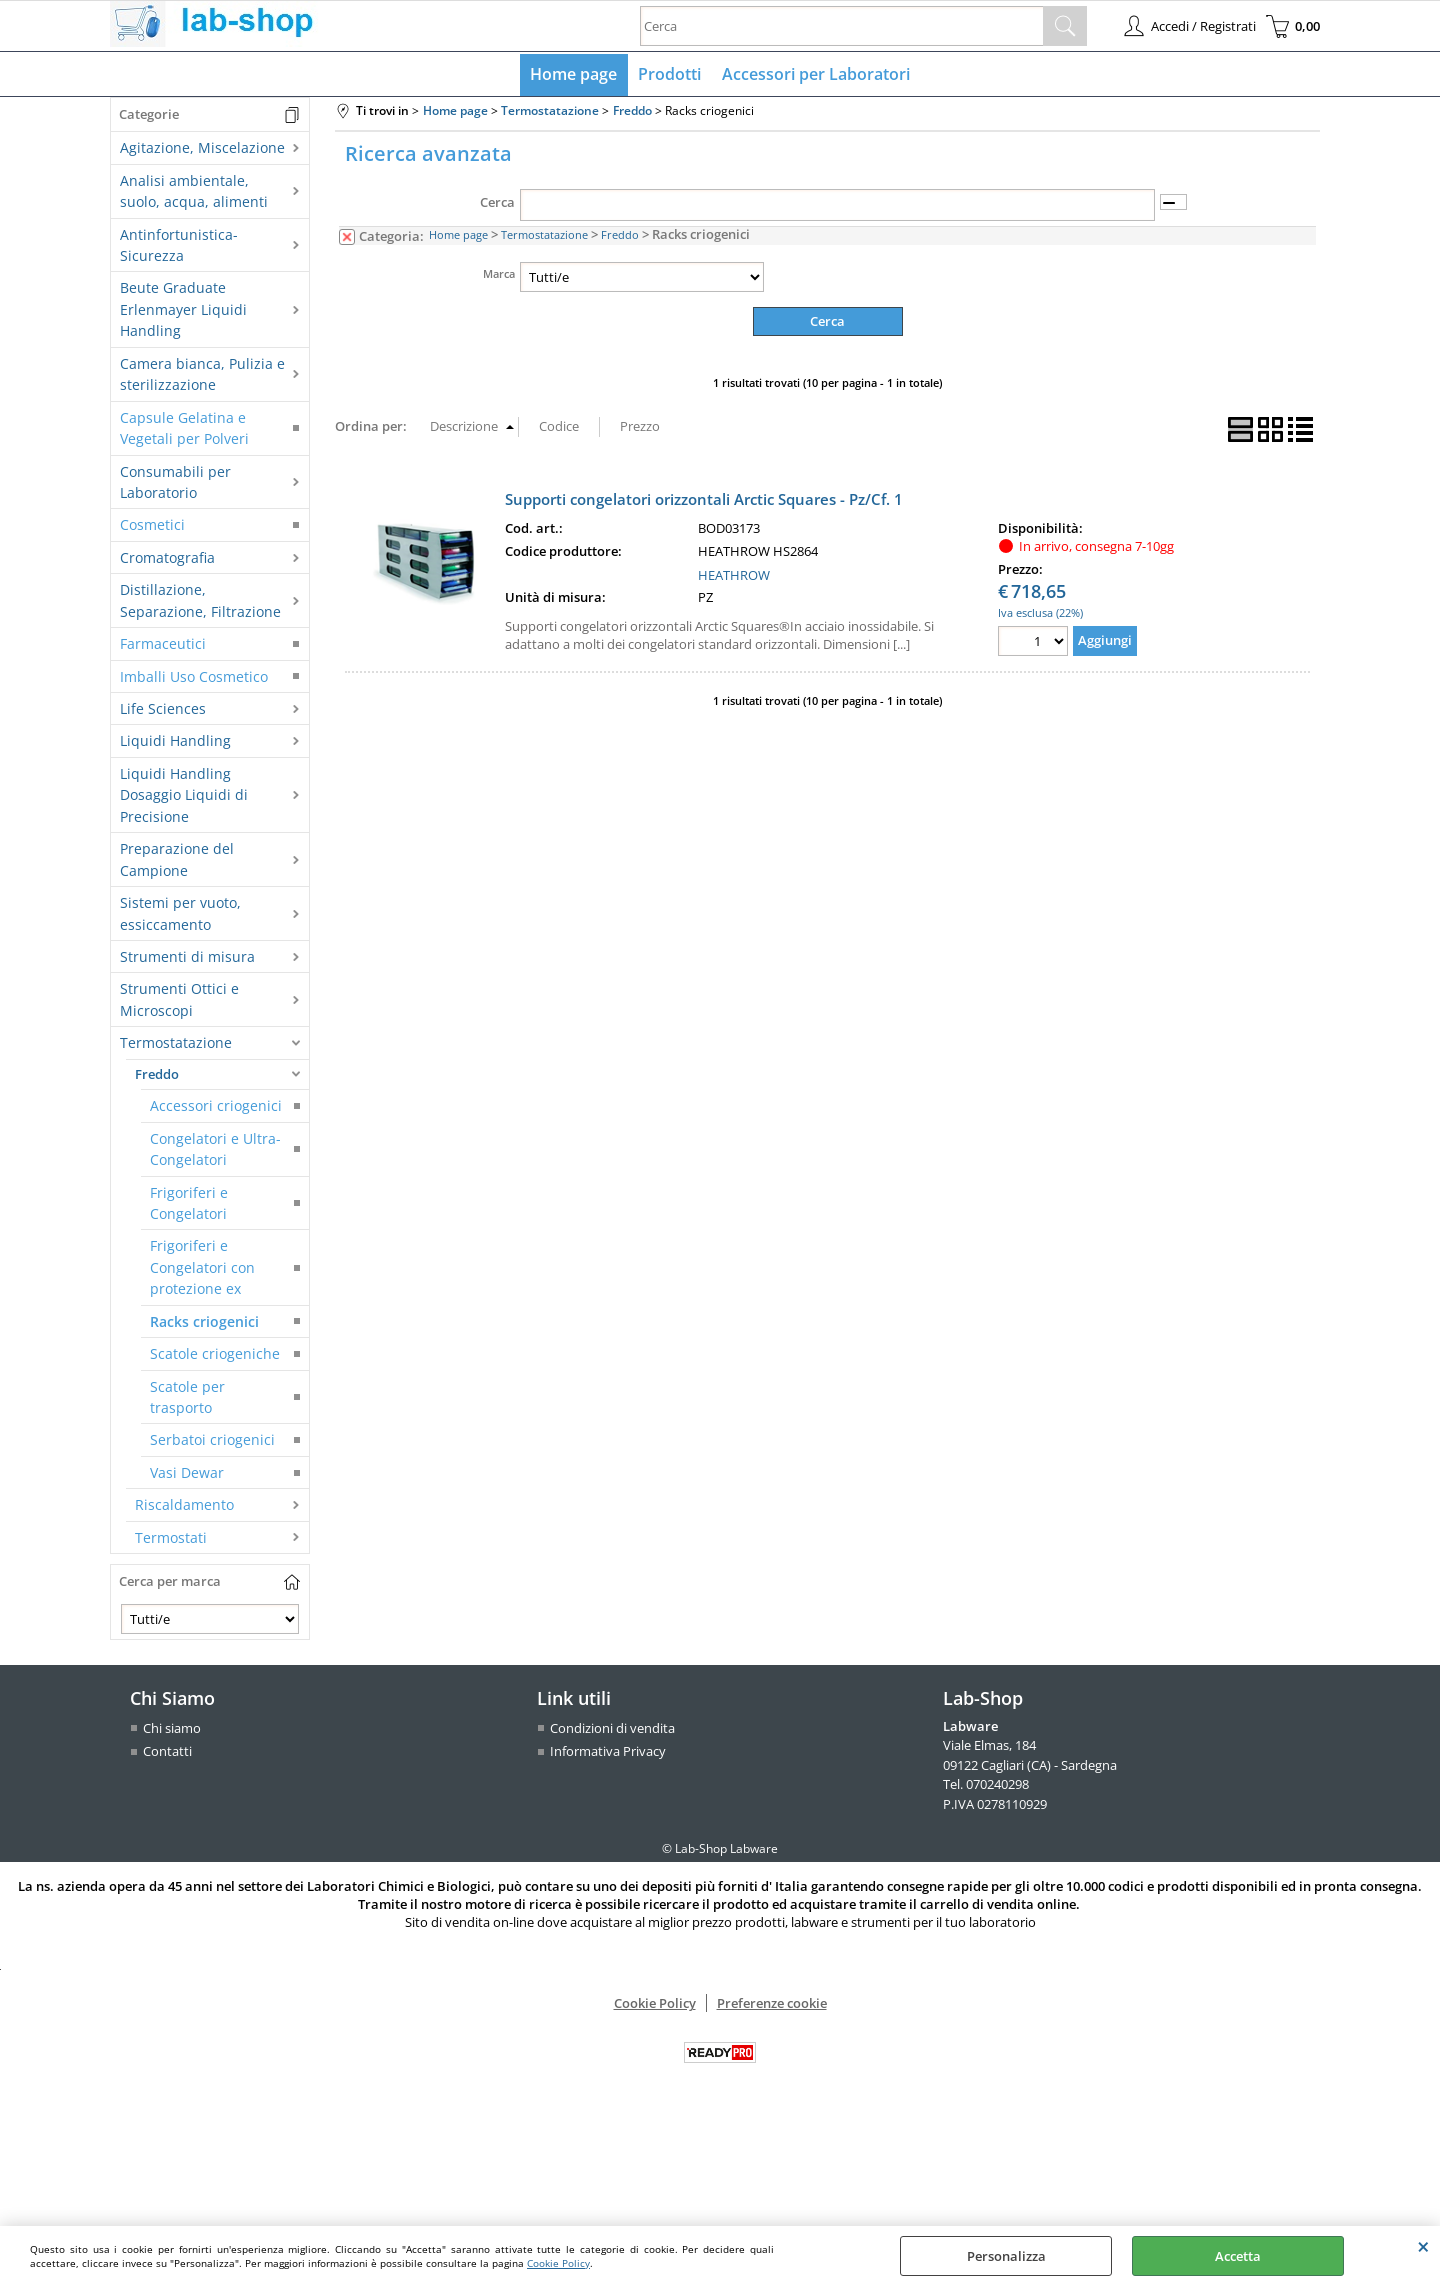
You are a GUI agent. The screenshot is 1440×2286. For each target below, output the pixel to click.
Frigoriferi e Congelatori (189, 1204)
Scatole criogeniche (215, 1355)
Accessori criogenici (216, 1107)
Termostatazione (176, 1044)
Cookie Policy (558, 2263)
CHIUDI (1423, 2246)
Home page (574, 75)
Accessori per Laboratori (815, 75)
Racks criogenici (204, 1322)
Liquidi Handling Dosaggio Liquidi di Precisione (184, 796)
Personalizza (1006, 2256)
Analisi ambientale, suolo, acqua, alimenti (194, 192)
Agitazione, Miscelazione (202, 149)
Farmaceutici (163, 645)
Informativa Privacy (608, 1752)
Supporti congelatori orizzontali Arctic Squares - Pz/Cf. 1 (704, 500)
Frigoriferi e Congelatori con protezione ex (202, 1269)
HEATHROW (734, 576)
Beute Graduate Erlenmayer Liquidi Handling (183, 311)
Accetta (1238, 2256)
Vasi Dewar (187, 1473)
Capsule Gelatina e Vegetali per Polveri (184, 429)
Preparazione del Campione (177, 861)
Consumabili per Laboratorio (175, 483)
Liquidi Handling (175, 742)
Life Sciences (163, 709)
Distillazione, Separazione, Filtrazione (200, 602)
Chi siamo (172, 1729)
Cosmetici (152, 526)
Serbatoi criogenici (212, 1441)
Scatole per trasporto (187, 1398)
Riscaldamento (184, 1506)
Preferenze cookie (772, 2004)
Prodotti (669, 75)
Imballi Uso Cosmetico (194, 677)
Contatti (167, 1752)
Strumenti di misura (187, 957)
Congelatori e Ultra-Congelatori (215, 1150)
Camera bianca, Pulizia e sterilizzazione (202, 375)
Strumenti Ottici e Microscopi (179, 1001)
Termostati (171, 1538)
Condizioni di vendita (612, 1729)
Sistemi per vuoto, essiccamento (180, 915)
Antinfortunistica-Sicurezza (179, 246)
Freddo (157, 1075)
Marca (499, 274)
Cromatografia (167, 558)
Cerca (497, 204)
